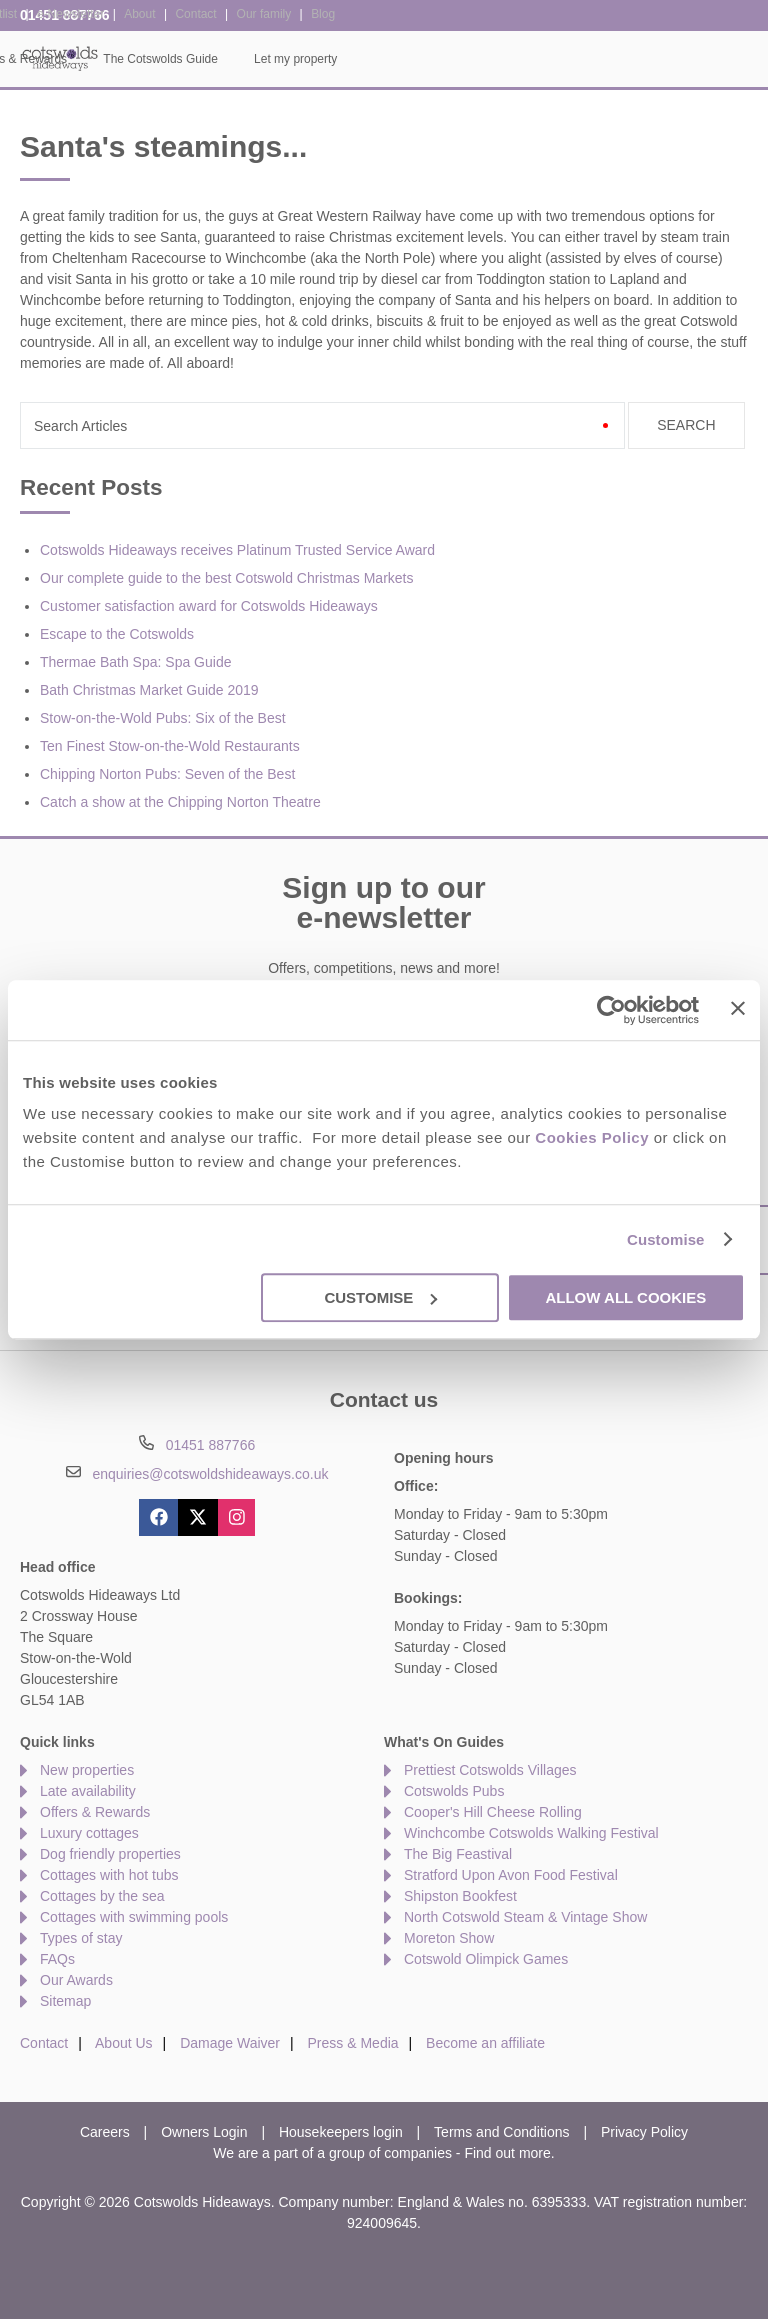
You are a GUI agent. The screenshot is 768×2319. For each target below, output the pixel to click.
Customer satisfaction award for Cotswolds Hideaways (209, 606)
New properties (87, 1770)
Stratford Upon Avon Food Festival (511, 1875)
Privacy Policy (644, 2132)
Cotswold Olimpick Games (486, 1959)
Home (134, 59)
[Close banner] (738, 1008)
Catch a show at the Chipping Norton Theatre (180, 802)
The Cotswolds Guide (573, 59)
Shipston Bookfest (460, 1896)
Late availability (88, 1791)
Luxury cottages (89, 1833)
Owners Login (204, 2132)
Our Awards (76, 1980)
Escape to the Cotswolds (117, 634)
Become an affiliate (485, 2043)
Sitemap (65, 2001)
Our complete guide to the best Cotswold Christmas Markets (227, 578)
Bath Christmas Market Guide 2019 (149, 690)
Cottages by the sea (102, 1896)
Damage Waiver (230, 2043)
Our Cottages (221, 59)
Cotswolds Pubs (454, 1791)
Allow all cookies (625, 1297)
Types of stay (81, 1938)
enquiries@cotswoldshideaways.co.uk (210, 1474)
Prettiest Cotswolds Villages (490, 1770)
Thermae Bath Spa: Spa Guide (135, 662)
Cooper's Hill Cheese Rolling (493, 1812)
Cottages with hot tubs (109, 1875)
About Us (124, 2043)
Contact (44, 2043)
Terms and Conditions (501, 2132)
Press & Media (353, 2043)
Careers (105, 2132)
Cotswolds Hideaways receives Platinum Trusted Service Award (237, 550)
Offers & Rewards (432, 59)
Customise (666, 1239)
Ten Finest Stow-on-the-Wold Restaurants (170, 746)
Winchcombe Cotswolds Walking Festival (531, 1833)
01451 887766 (65, 15)
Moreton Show (449, 1938)
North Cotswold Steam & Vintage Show (525, 1917)
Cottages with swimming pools (134, 1917)
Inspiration (321, 59)
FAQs (57, 1959)
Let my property (708, 59)
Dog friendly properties (110, 1854)
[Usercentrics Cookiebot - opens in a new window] (611, 1010)
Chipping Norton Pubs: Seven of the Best (167, 774)
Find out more (507, 2153)
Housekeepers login (341, 2132)
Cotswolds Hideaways (60, 57)
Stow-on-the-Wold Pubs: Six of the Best (163, 718)
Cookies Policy (592, 1137)
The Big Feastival (458, 1854)
